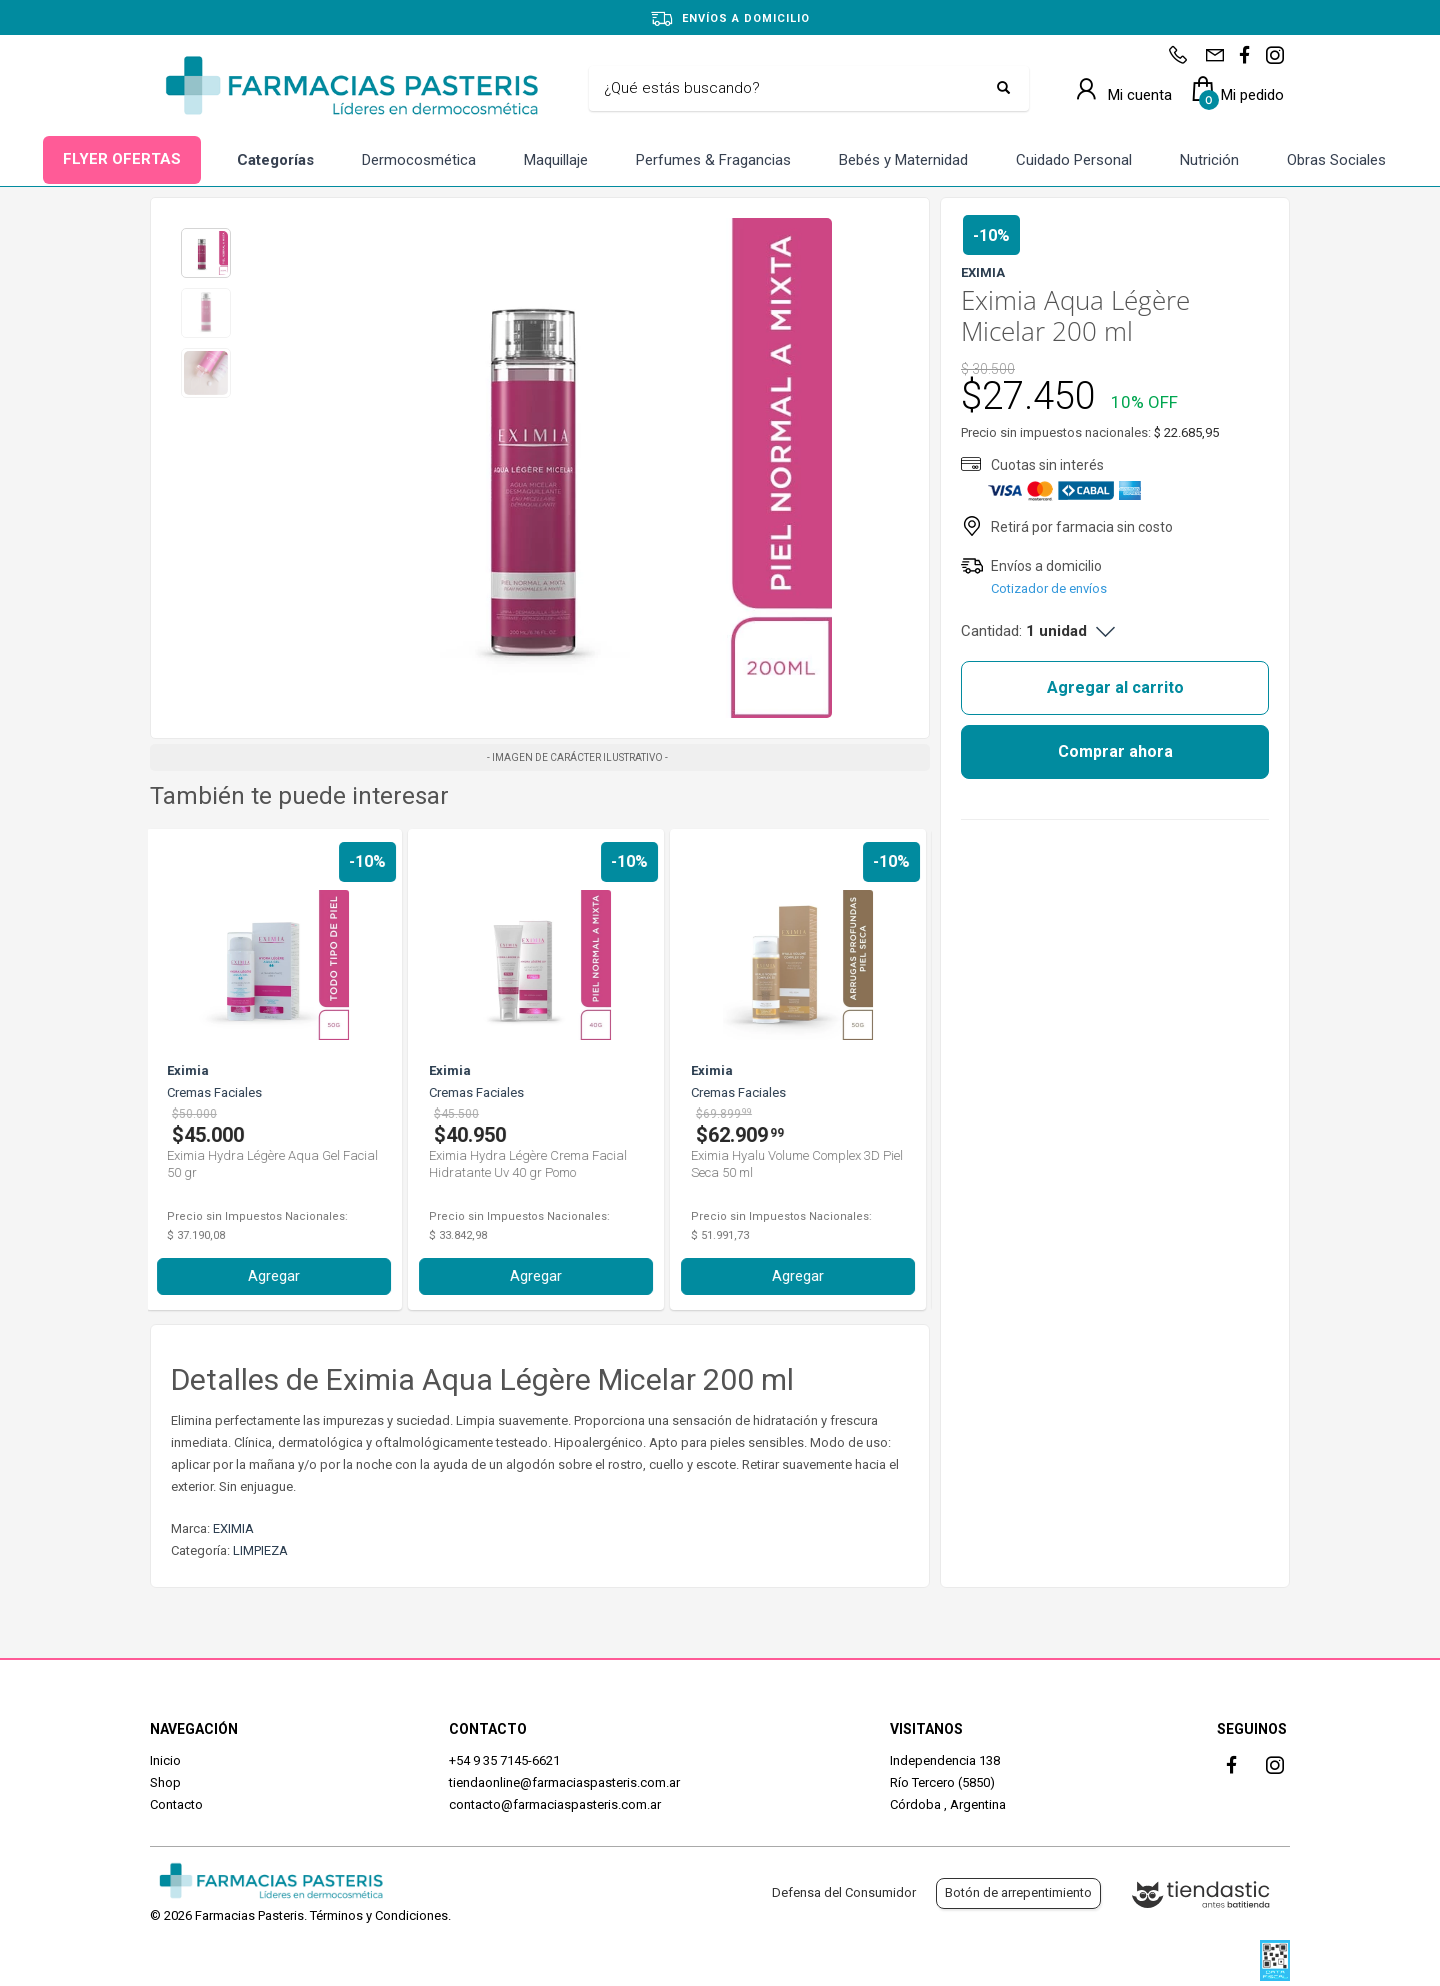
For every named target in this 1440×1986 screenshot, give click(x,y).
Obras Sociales (1336, 160)
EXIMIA (233, 1528)
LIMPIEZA (260, 1550)
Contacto (176, 1804)
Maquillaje (556, 160)
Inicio (165, 1760)
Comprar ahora (1115, 751)
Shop (165, 1782)
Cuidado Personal (1074, 160)
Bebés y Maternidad (903, 160)
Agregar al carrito (1115, 687)
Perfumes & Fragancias (713, 160)
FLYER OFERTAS (122, 159)
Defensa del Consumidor (844, 1892)
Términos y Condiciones (379, 1915)
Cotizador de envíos (1049, 588)
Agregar (279, 1276)
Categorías (275, 160)
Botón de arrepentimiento (1018, 1892)
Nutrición (1209, 160)
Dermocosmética (419, 160)
